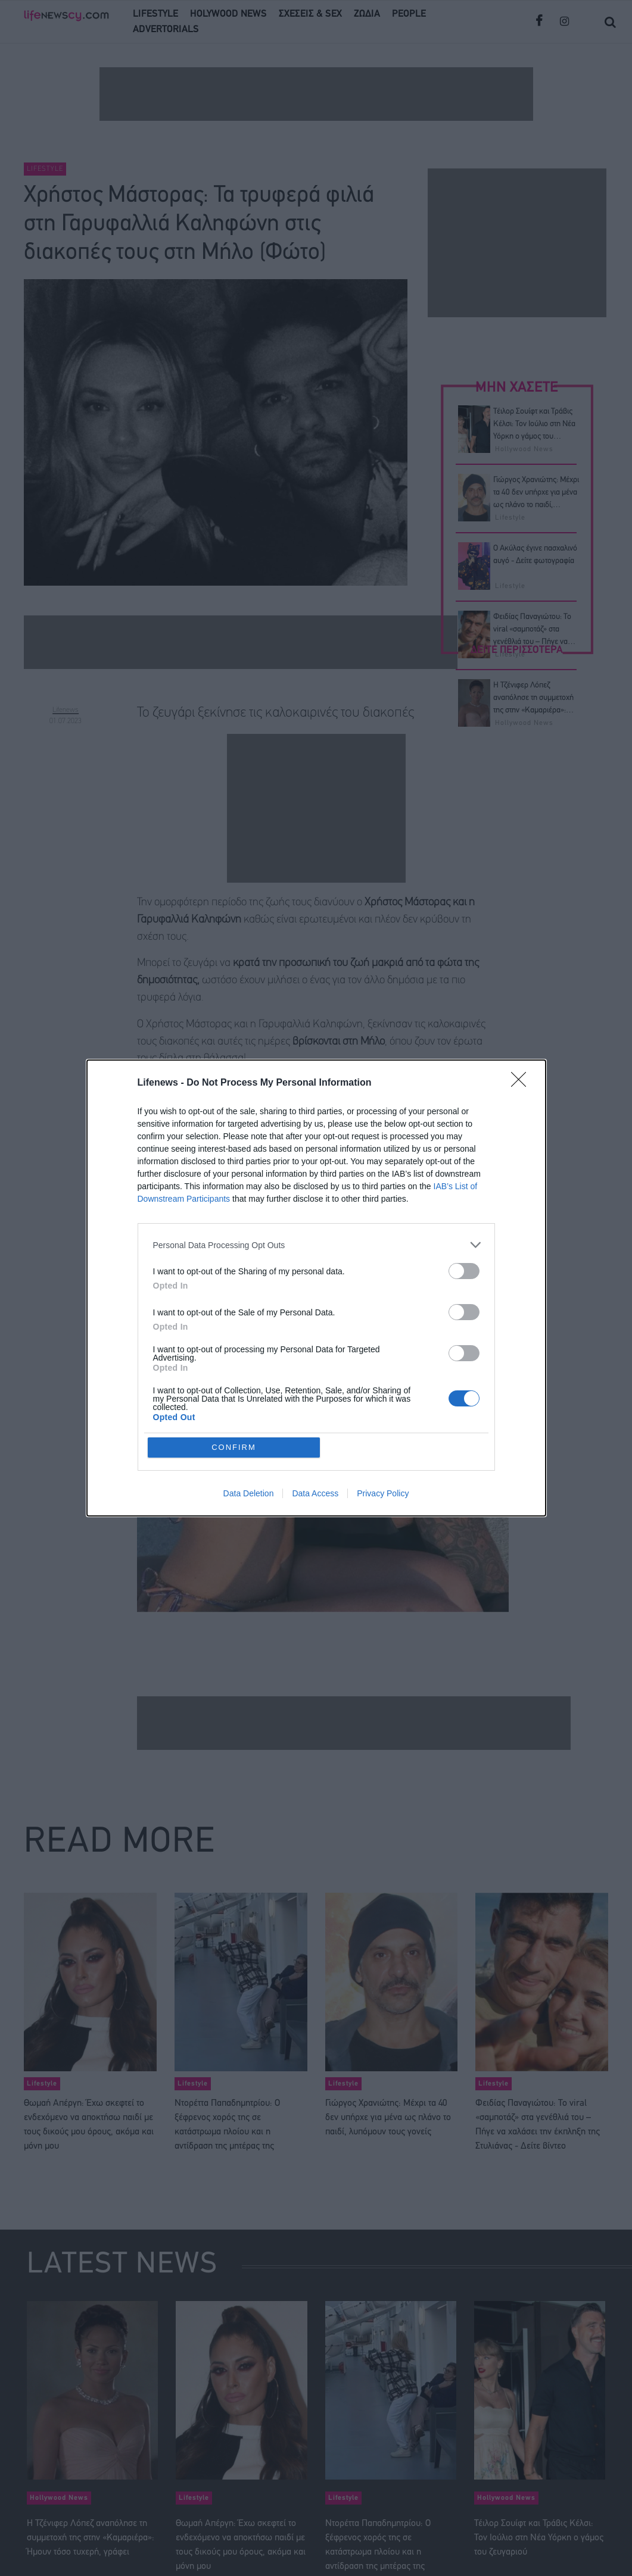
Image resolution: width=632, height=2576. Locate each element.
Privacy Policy (383, 1493)
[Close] (522, 1083)
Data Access (315, 1493)
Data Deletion (248, 1493)
